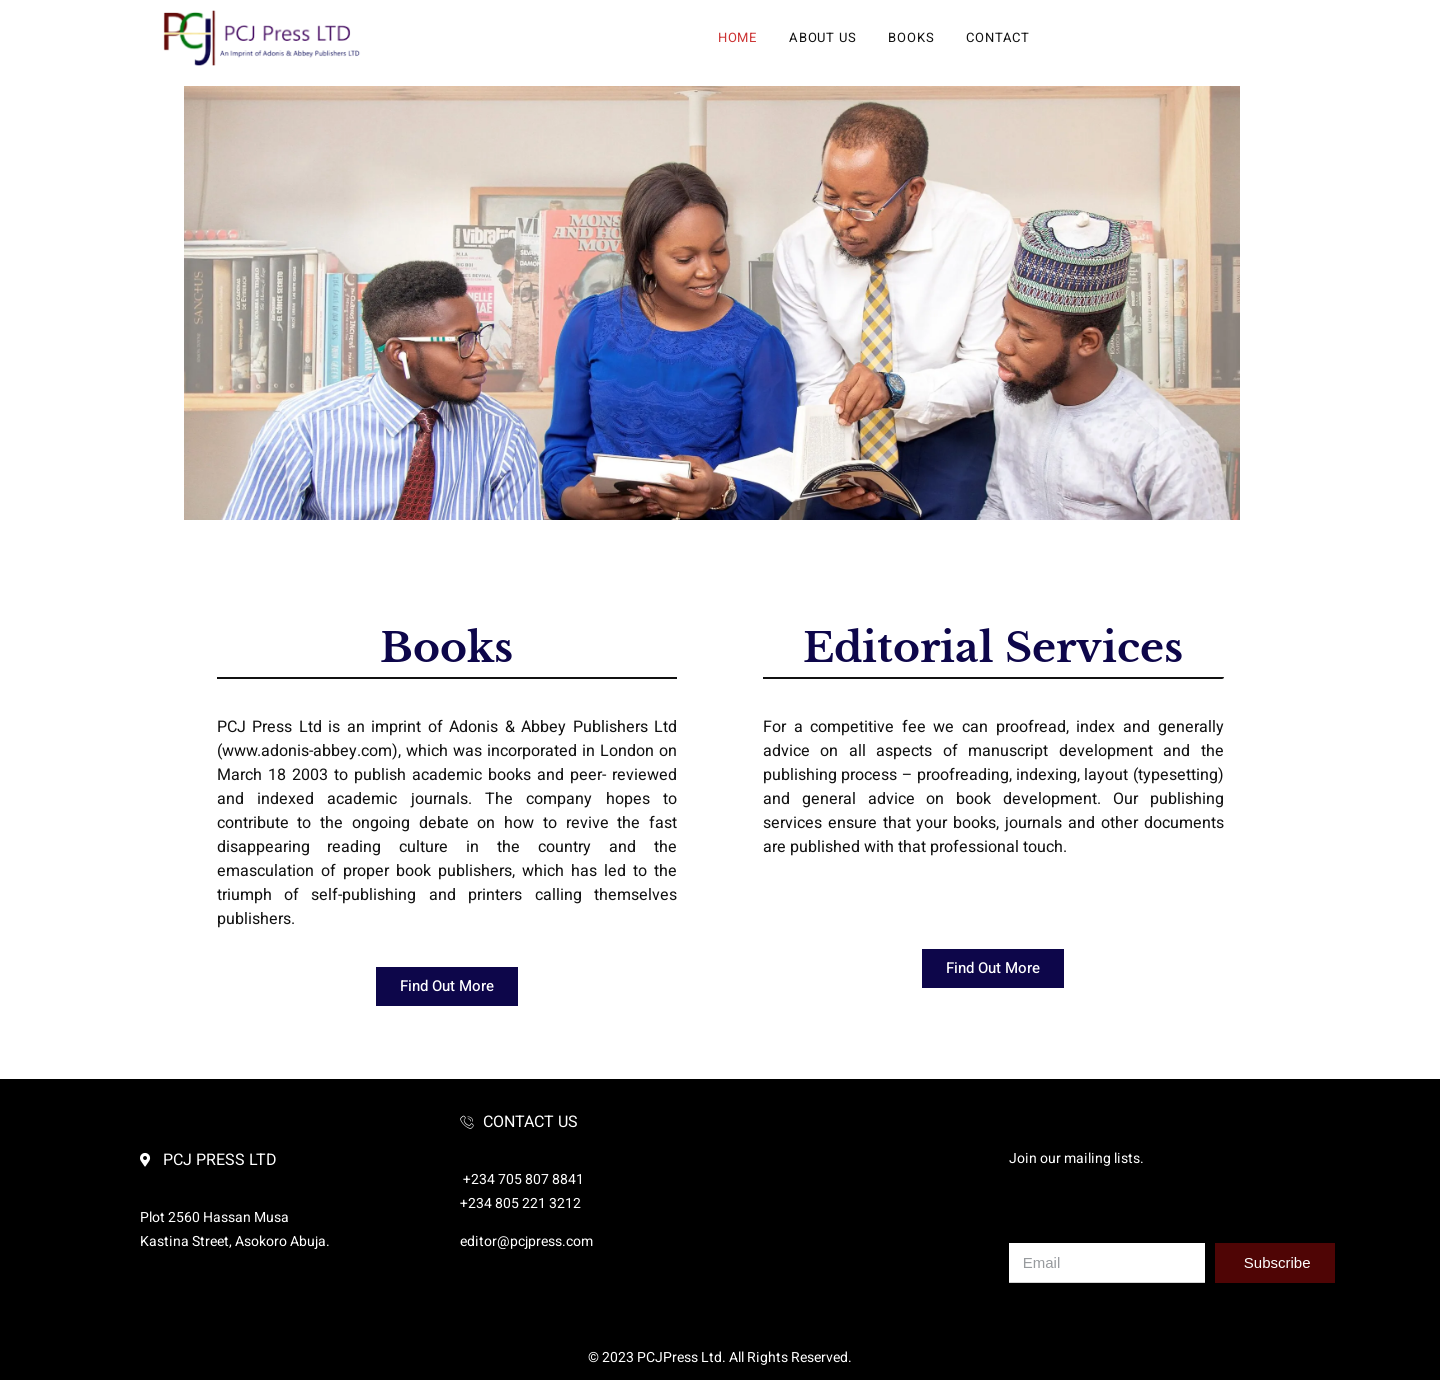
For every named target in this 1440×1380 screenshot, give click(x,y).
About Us (822, 37)
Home (737, 37)
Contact (998, 37)
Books (911, 37)
